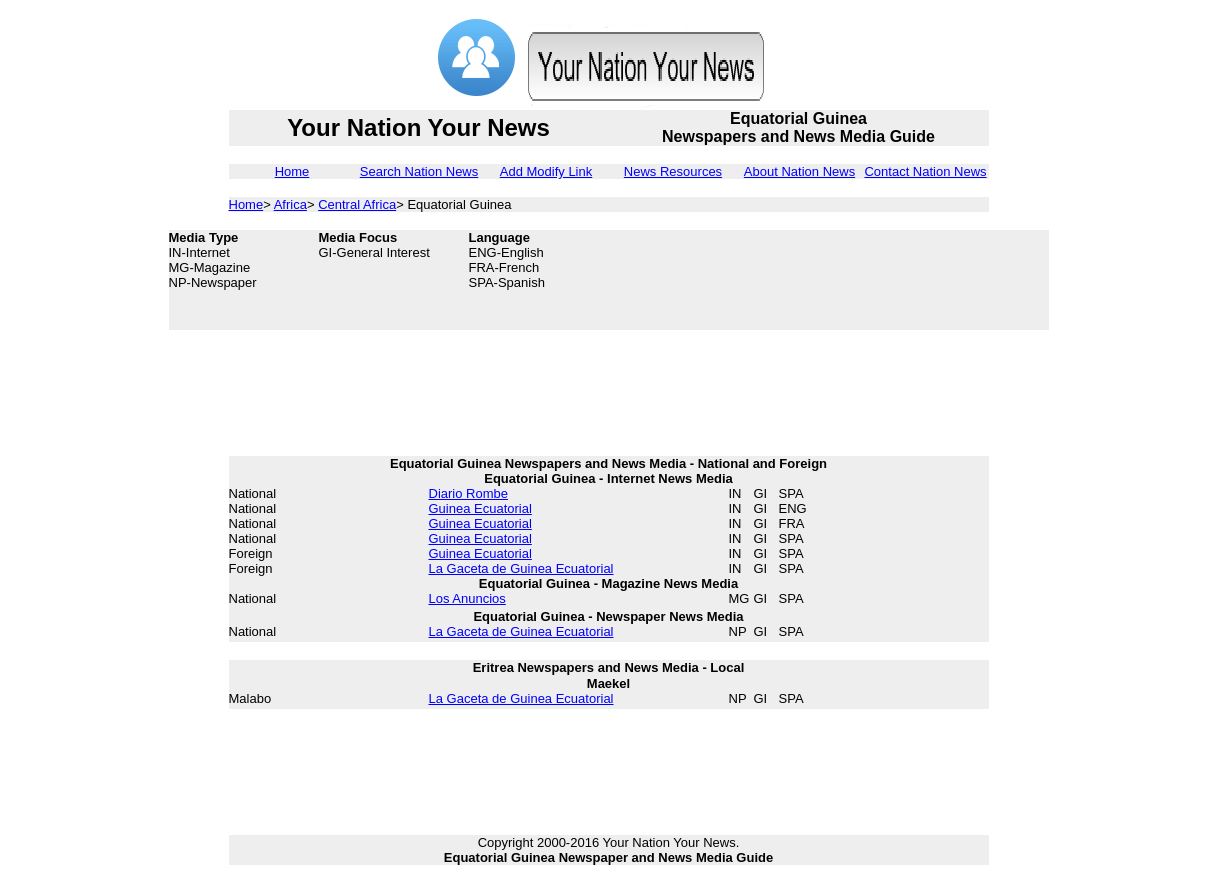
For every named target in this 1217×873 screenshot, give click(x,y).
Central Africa (357, 204)
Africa (290, 204)
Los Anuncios (467, 598)
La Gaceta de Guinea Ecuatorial (521, 568)
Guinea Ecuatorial (480, 508)
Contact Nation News (925, 171)
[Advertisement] (889, 280)
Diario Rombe (468, 493)
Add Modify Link (546, 171)
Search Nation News (419, 171)
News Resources (673, 171)
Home (292, 171)
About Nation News (799, 171)
